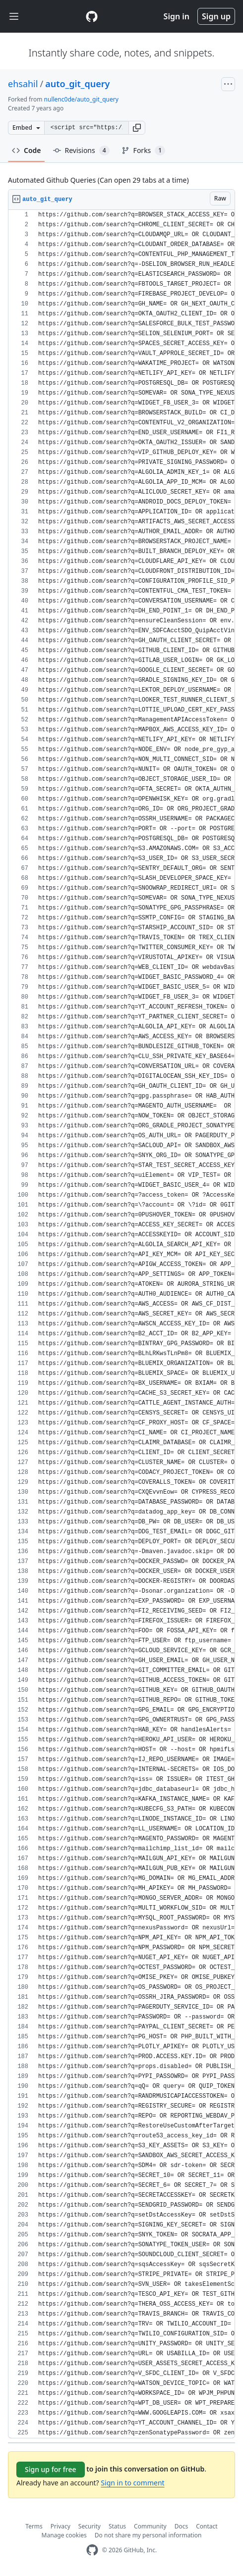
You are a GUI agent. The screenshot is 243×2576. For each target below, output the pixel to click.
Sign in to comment (132, 2482)
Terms (34, 2526)
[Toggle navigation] (14, 16)
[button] (136, 128)
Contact (206, 2526)
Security (89, 2526)
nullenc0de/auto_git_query (81, 99)
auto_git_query (77, 84)
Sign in (176, 16)
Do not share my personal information (148, 2535)
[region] (121, 1324)
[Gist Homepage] (92, 16)
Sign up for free (50, 2469)
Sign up (216, 16)
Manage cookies (64, 2535)
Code (26, 150)
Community (150, 2526)
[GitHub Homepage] (92, 2550)
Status (117, 2526)
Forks (144, 150)
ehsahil (23, 84)
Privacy (60, 2526)
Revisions (81, 150)
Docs (181, 2526)
